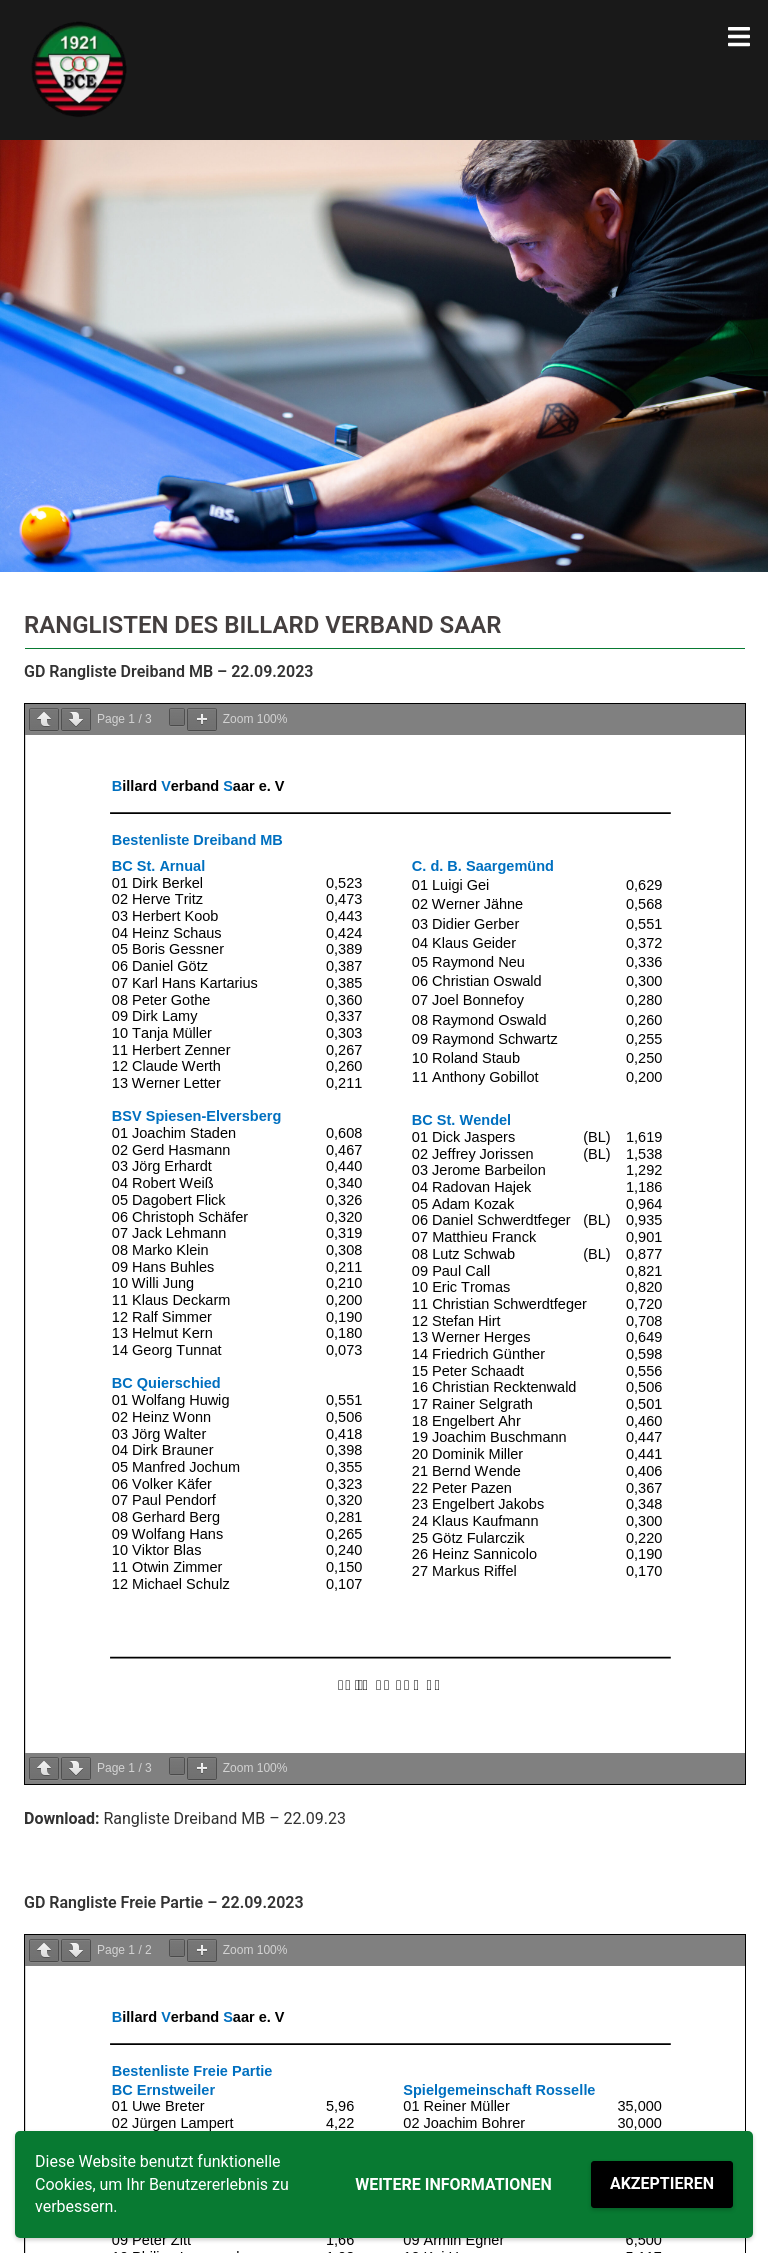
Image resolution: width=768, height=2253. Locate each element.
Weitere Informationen (453, 2184)
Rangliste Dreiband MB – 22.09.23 (224, 1818)
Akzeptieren (662, 2183)
